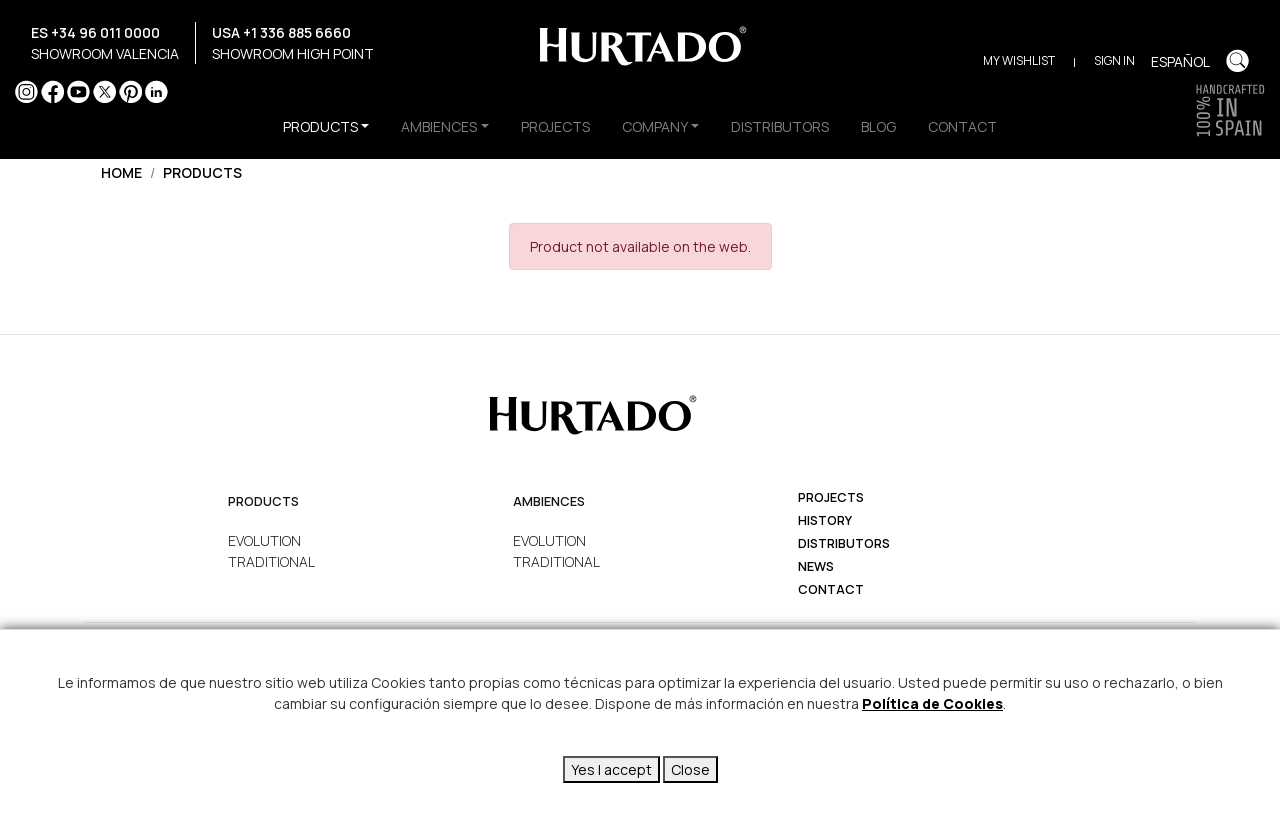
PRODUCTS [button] (320, 126)
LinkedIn (156, 91)
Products (202, 172)
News (816, 566)
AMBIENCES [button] (439, 126)
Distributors (844, 543)
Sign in (1114, 60)
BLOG (878, 126)
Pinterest (130, 91)
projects (831, 497)
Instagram (26, 91)
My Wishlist (1019, 60)
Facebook (52, 91)
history (825, 520)
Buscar (1237, 60)
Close (690, 769)
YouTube (78, 91)
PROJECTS (555, 126)
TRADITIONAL (271, 561)
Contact (831, 589)
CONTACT (962, 126)
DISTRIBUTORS (780, 126)
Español (1180, 61)
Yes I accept (611, 769)
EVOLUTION (264, 540)
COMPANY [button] (655, 126)
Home (121, 172)
